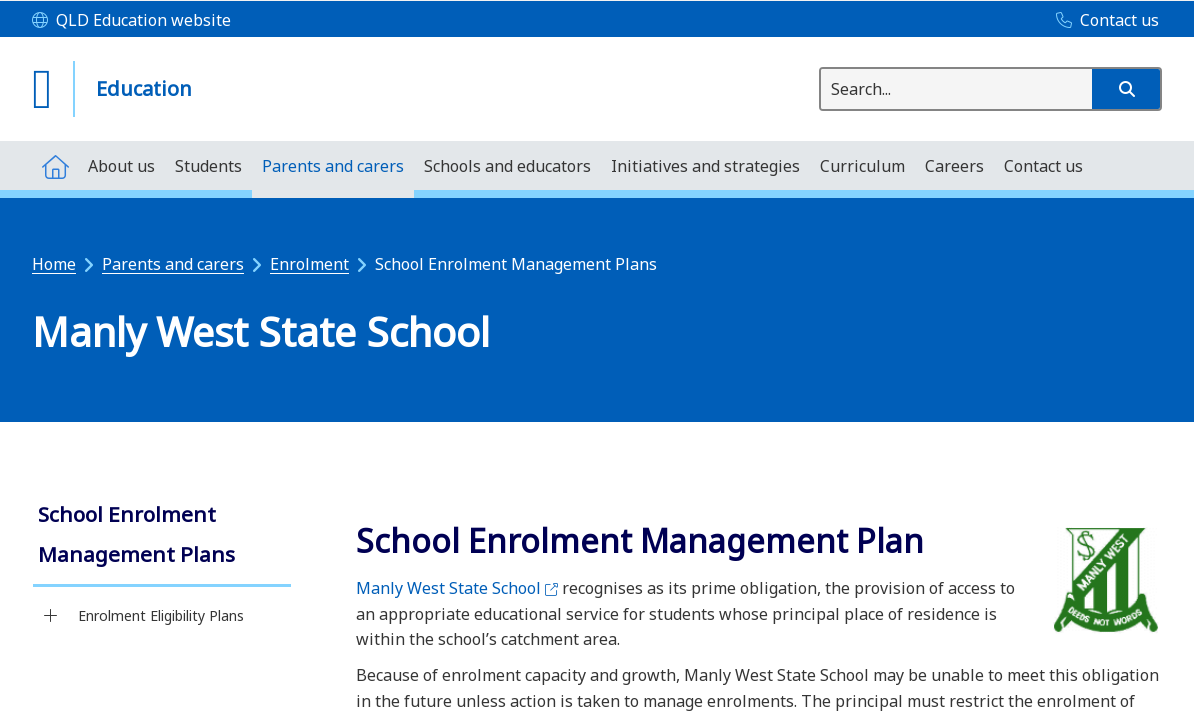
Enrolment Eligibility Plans (161, 615)
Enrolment (309, 264)
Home (54, 264)
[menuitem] (55, 165)
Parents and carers (173, 264)
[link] (162, 536)
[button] (1126, 89)
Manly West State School (457, 588)
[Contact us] (1102, 21)
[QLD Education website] (131, 21)
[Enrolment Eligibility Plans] (50, 616)
